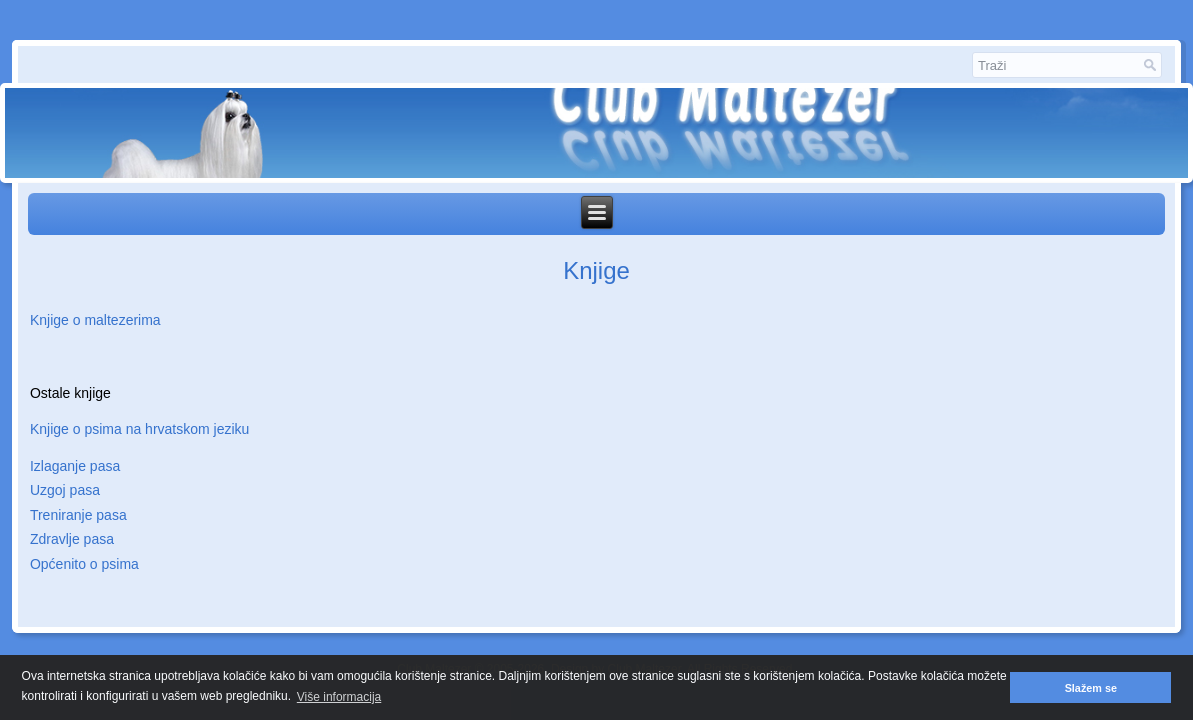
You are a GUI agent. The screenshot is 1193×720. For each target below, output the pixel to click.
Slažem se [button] (1091, 688)
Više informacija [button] (339, 697)
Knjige (596, 270)
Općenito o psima (84, 564)
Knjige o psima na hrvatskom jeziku (139, 429)
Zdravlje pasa (72, 539)
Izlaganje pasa (75, 466)
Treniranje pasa (78, 515)
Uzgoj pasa (65, 490)
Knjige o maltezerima (95, 320)
